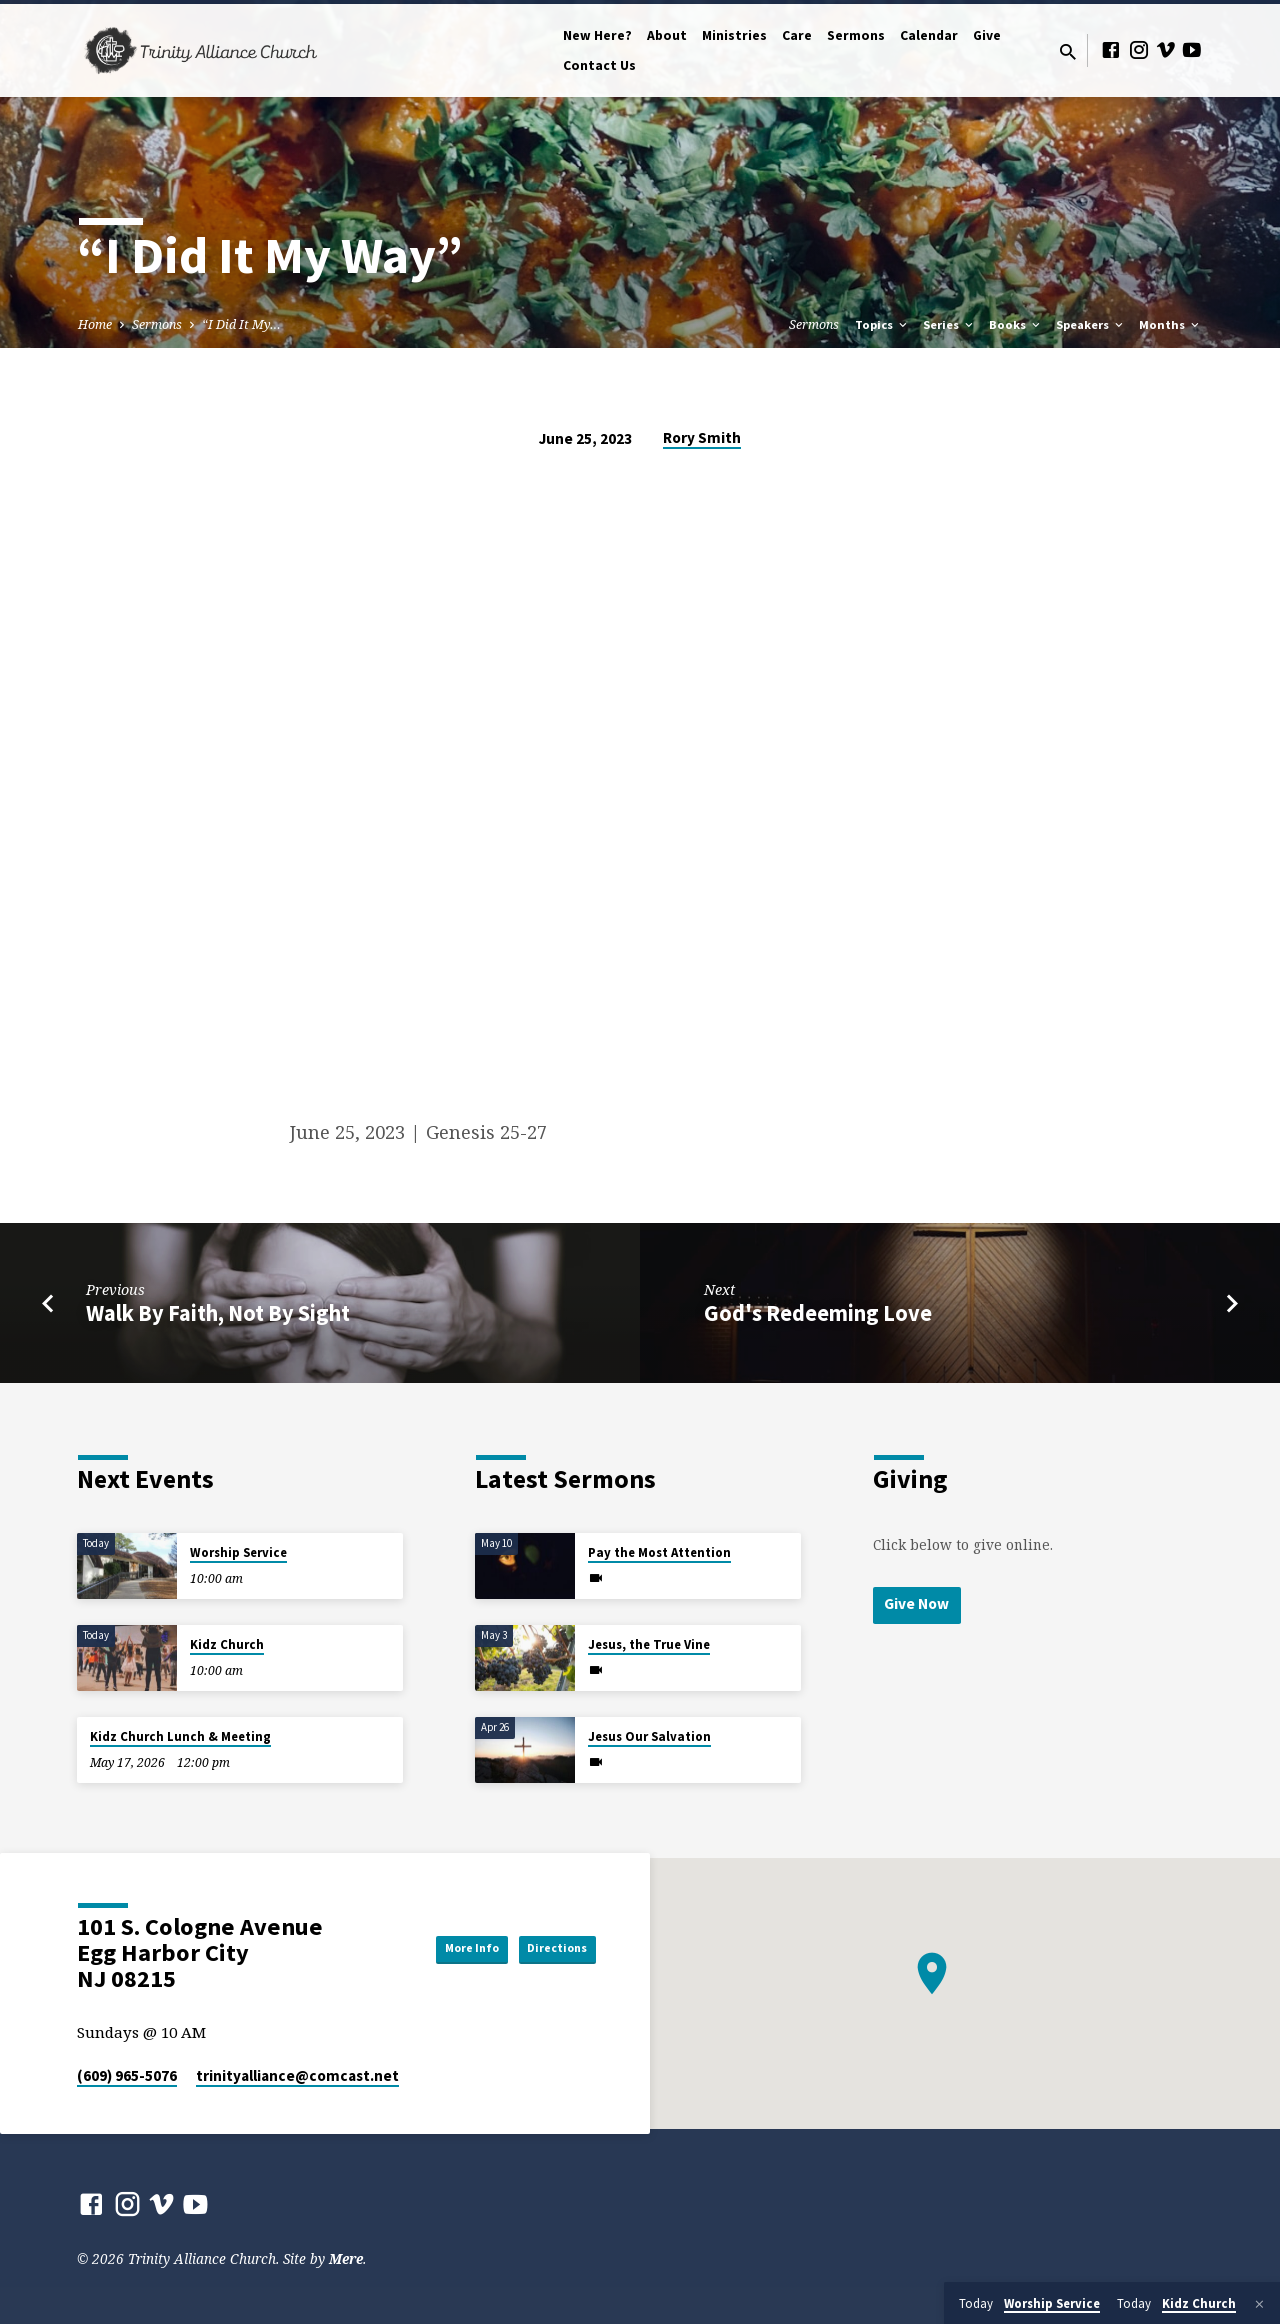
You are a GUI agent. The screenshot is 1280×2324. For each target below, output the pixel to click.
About (667, 35)
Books (1016, 324)
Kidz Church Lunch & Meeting (180, 1736)
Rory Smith (702, 437)
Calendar (929, 35)
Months (1170, 324)
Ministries (734, 35)
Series (949, 324)
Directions (545, 1948)
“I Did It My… (241, 324)
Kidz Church (227, 1644)
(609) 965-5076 (127, 2075)
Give (987, 35)
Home (95, 324)
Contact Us (599, 65)
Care (797, 35)
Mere (346, 2258)
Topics (882, 324)
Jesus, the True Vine (649, 1644)
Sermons (856, 35)
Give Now (920, 1605)
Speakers (1091, 324)
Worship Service (238, 1552)
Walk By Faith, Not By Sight (218, 1313)
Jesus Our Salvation (649, 1736)
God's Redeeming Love (818, 1313)
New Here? (597, 35)
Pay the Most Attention (659, 1552)
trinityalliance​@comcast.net (297, 2075)
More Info (434, 1948)
